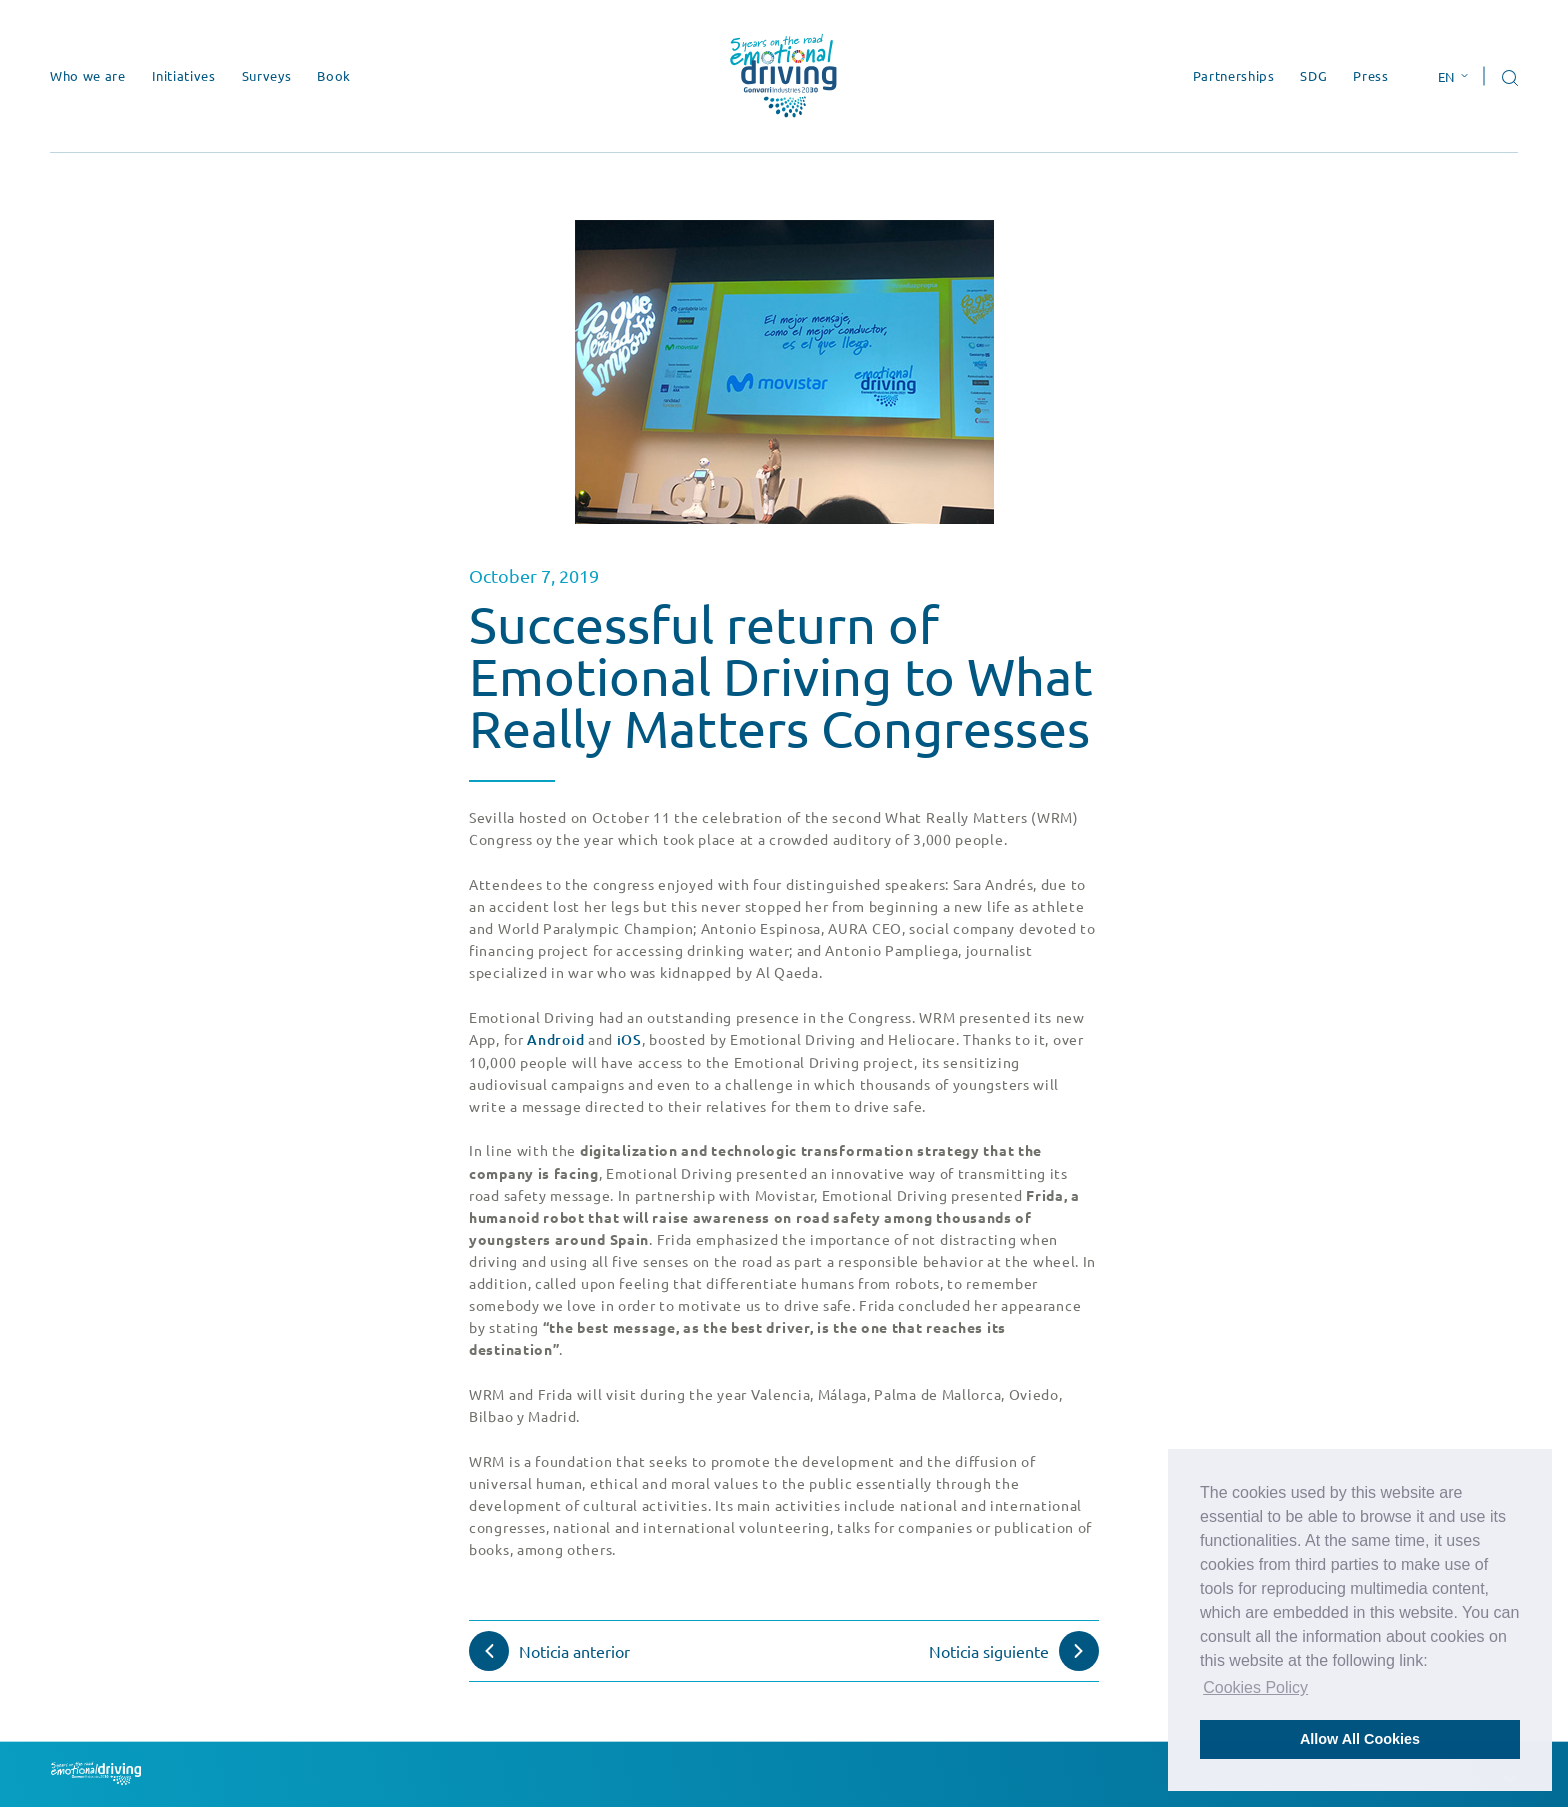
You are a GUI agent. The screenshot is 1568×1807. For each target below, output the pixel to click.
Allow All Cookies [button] (1360, 1739)
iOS (629, 1039)
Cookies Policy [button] (1255, 1687)
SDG (1313, 75)
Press (1370, 75)
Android (555, 1039)
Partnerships (1234, 75)
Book (334, 75)
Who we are (88, 75)
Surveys (267, 75)
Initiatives (184, 75)
